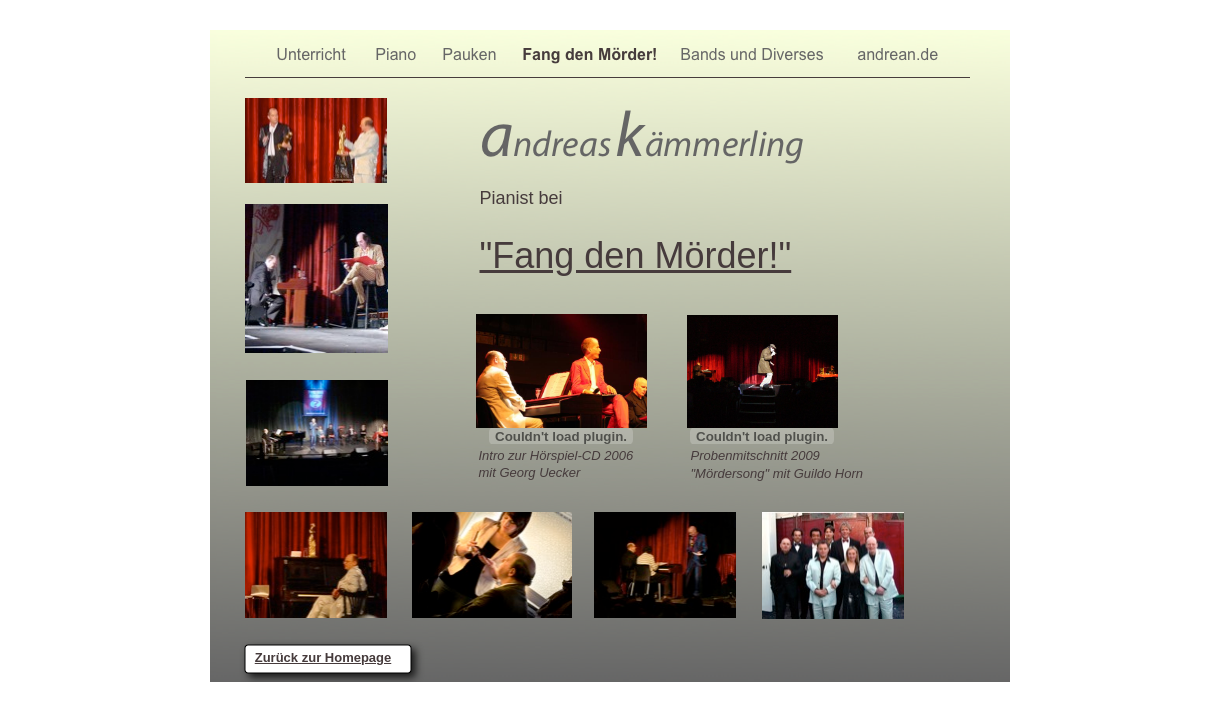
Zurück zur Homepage (323, 657)
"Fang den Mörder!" (636, 255)
